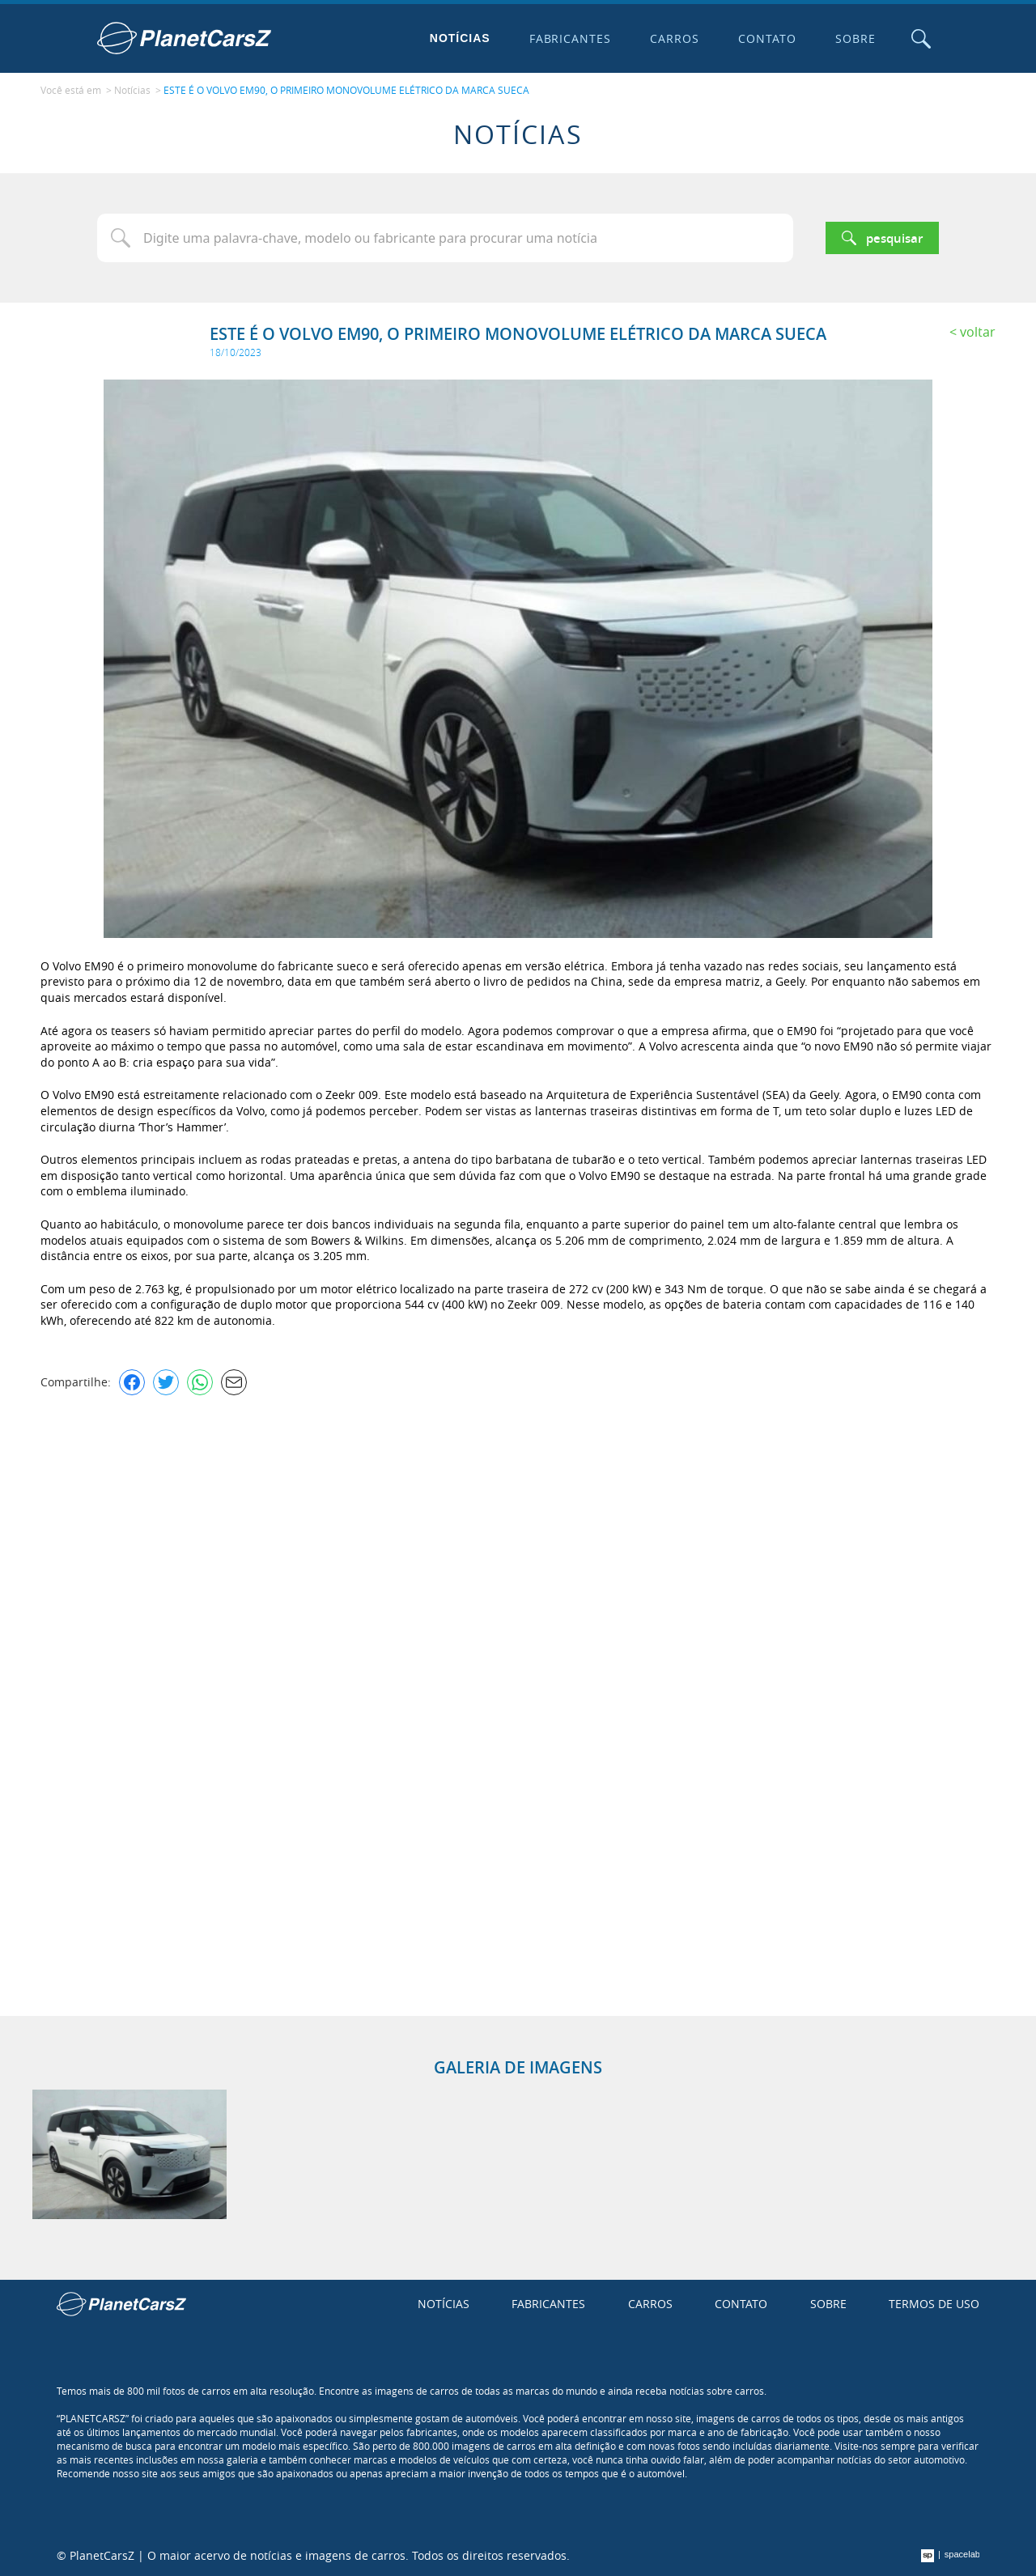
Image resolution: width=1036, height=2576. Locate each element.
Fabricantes (570, 38)
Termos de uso (934, 2303)
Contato (767, 38)
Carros (674, 38)
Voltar (978, 332)
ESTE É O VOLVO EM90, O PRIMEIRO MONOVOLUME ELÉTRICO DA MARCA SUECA (346, 89)
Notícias (460, 38)
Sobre (855, 38)
